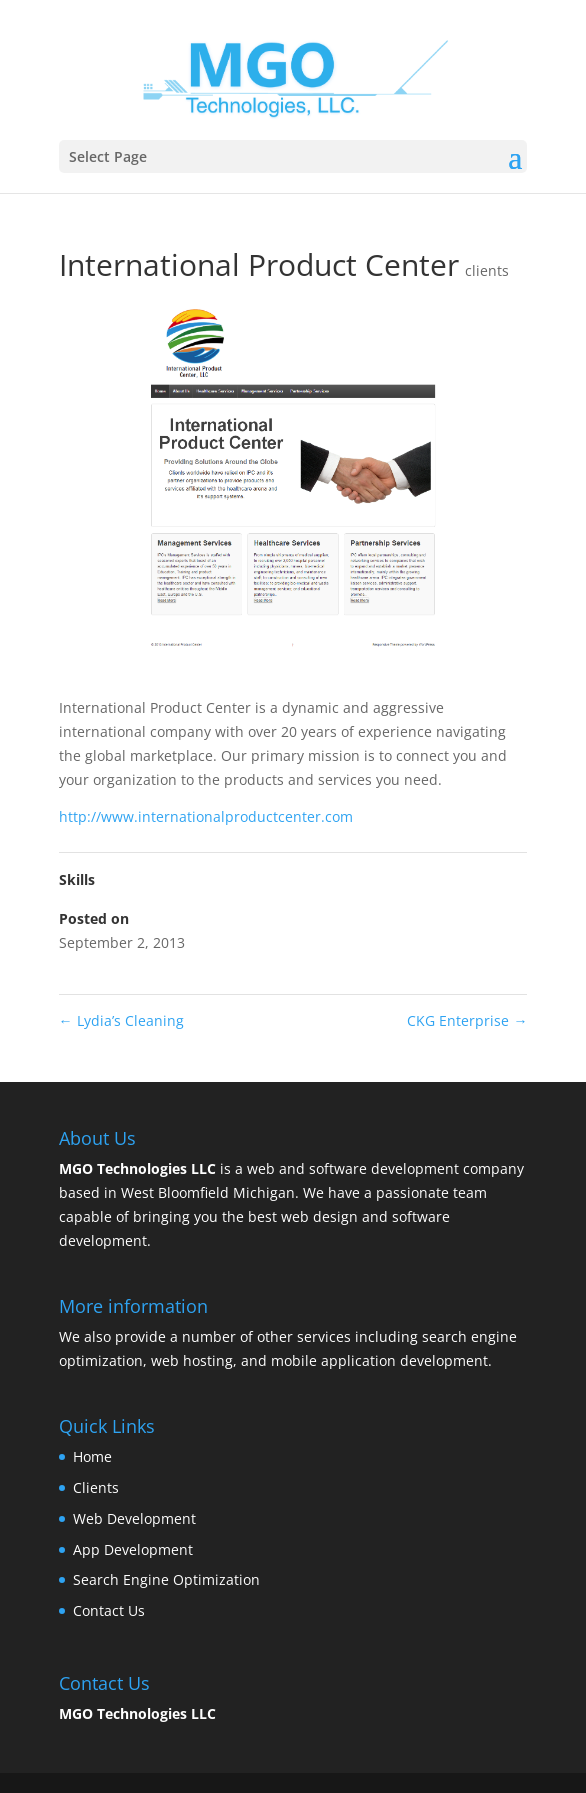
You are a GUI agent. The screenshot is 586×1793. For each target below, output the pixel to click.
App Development (133, 1549)
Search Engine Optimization (166, 1579)
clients (487, 270)
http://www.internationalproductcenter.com (206, 816)
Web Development (134, 1518)
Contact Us (109, 1610)
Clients (96, 1487)
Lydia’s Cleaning (121, 1020)
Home (92, 1456)
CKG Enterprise (467, 1020)
